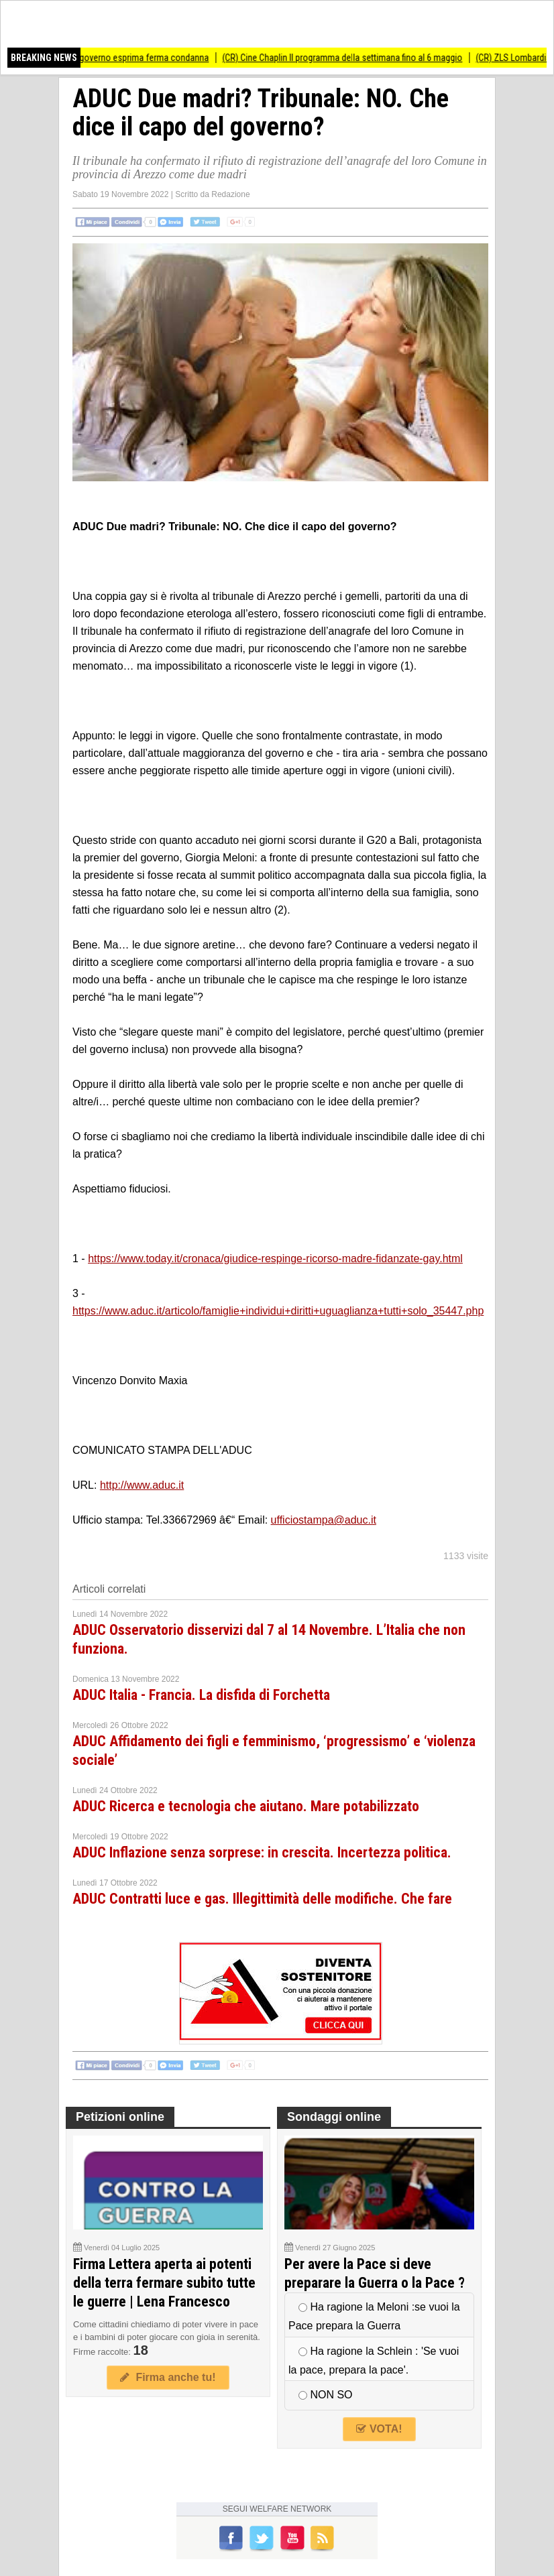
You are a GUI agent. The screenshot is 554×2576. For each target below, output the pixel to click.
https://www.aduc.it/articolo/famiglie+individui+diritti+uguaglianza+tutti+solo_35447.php (278, 1310)
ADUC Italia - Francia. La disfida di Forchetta (201, 1694)
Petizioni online (120, 2117)
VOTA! (379, 2429)
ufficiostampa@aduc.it (323, 1520)
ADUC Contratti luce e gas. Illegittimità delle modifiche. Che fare (262, 1898)
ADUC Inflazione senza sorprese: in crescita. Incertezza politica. (261, 1852)
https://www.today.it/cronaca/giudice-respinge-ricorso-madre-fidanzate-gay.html (275, 1258)
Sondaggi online (334, 2117)
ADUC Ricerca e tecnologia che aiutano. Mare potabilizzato (245, 1806)
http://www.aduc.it (142, 1485)
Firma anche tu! (167, 2377)
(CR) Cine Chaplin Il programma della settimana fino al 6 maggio (349, 57)
